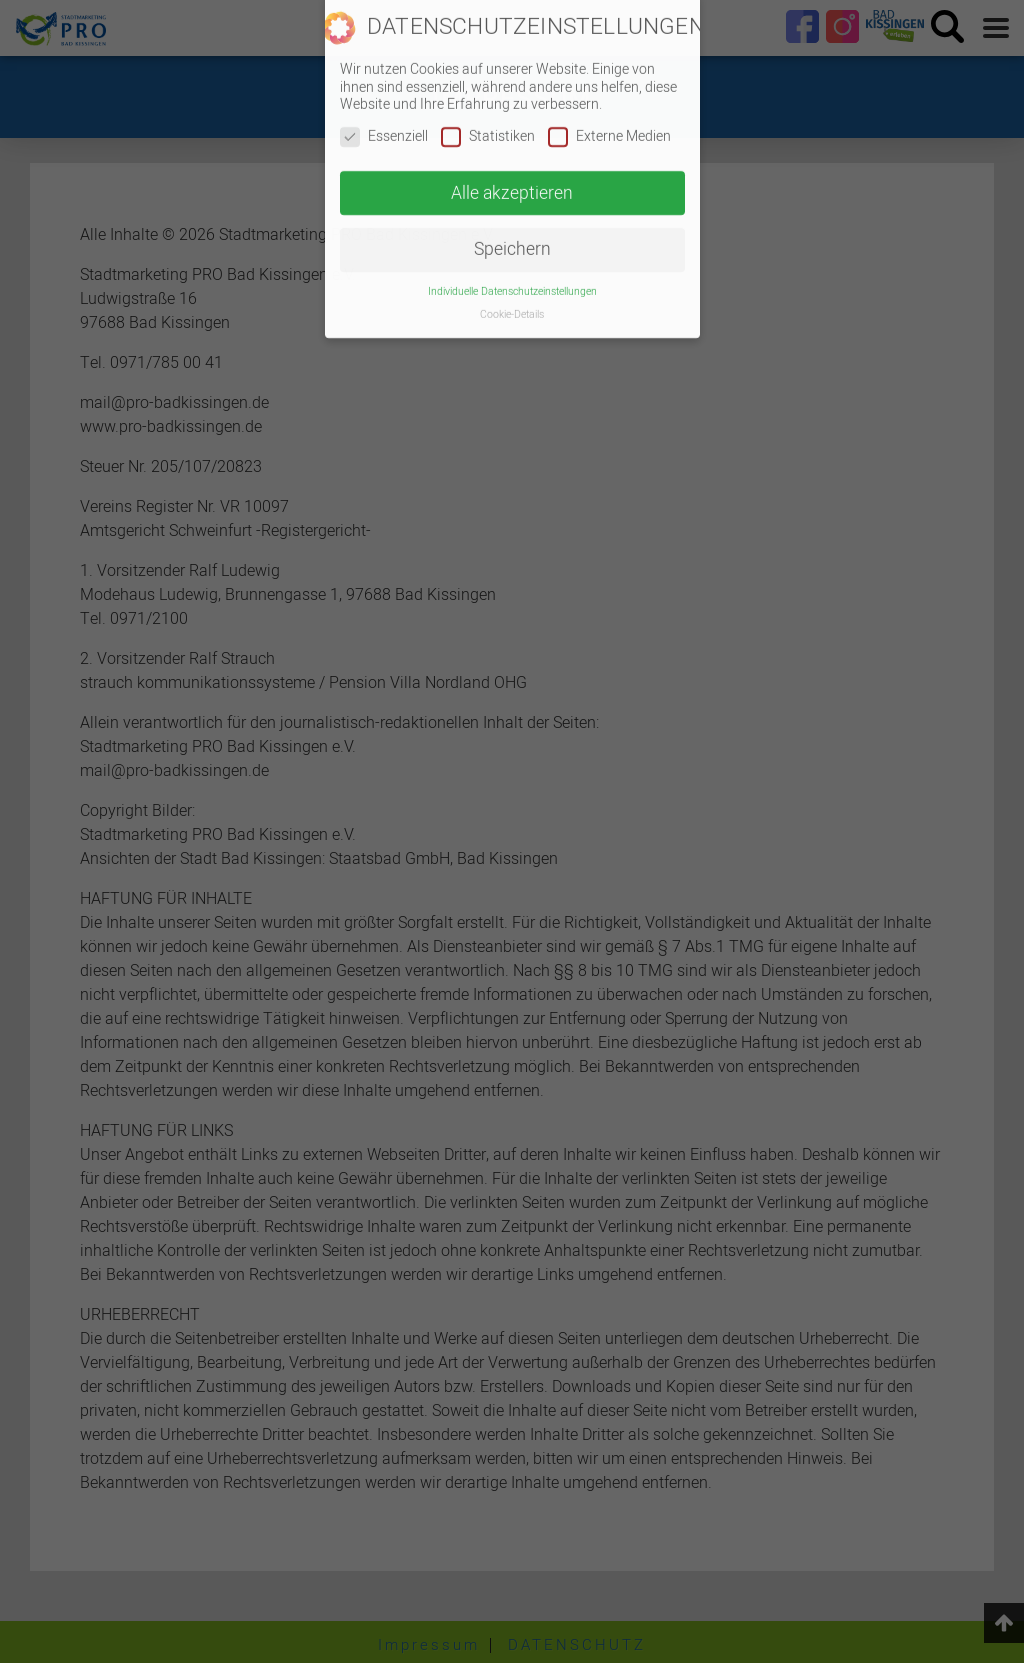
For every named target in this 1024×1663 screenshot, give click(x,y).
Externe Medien (609, 120)
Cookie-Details (512, 298)
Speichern (512, 233)
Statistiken (488, 120)
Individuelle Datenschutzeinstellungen (512, 275)
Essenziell (384, 120)
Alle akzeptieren (512, 176)
